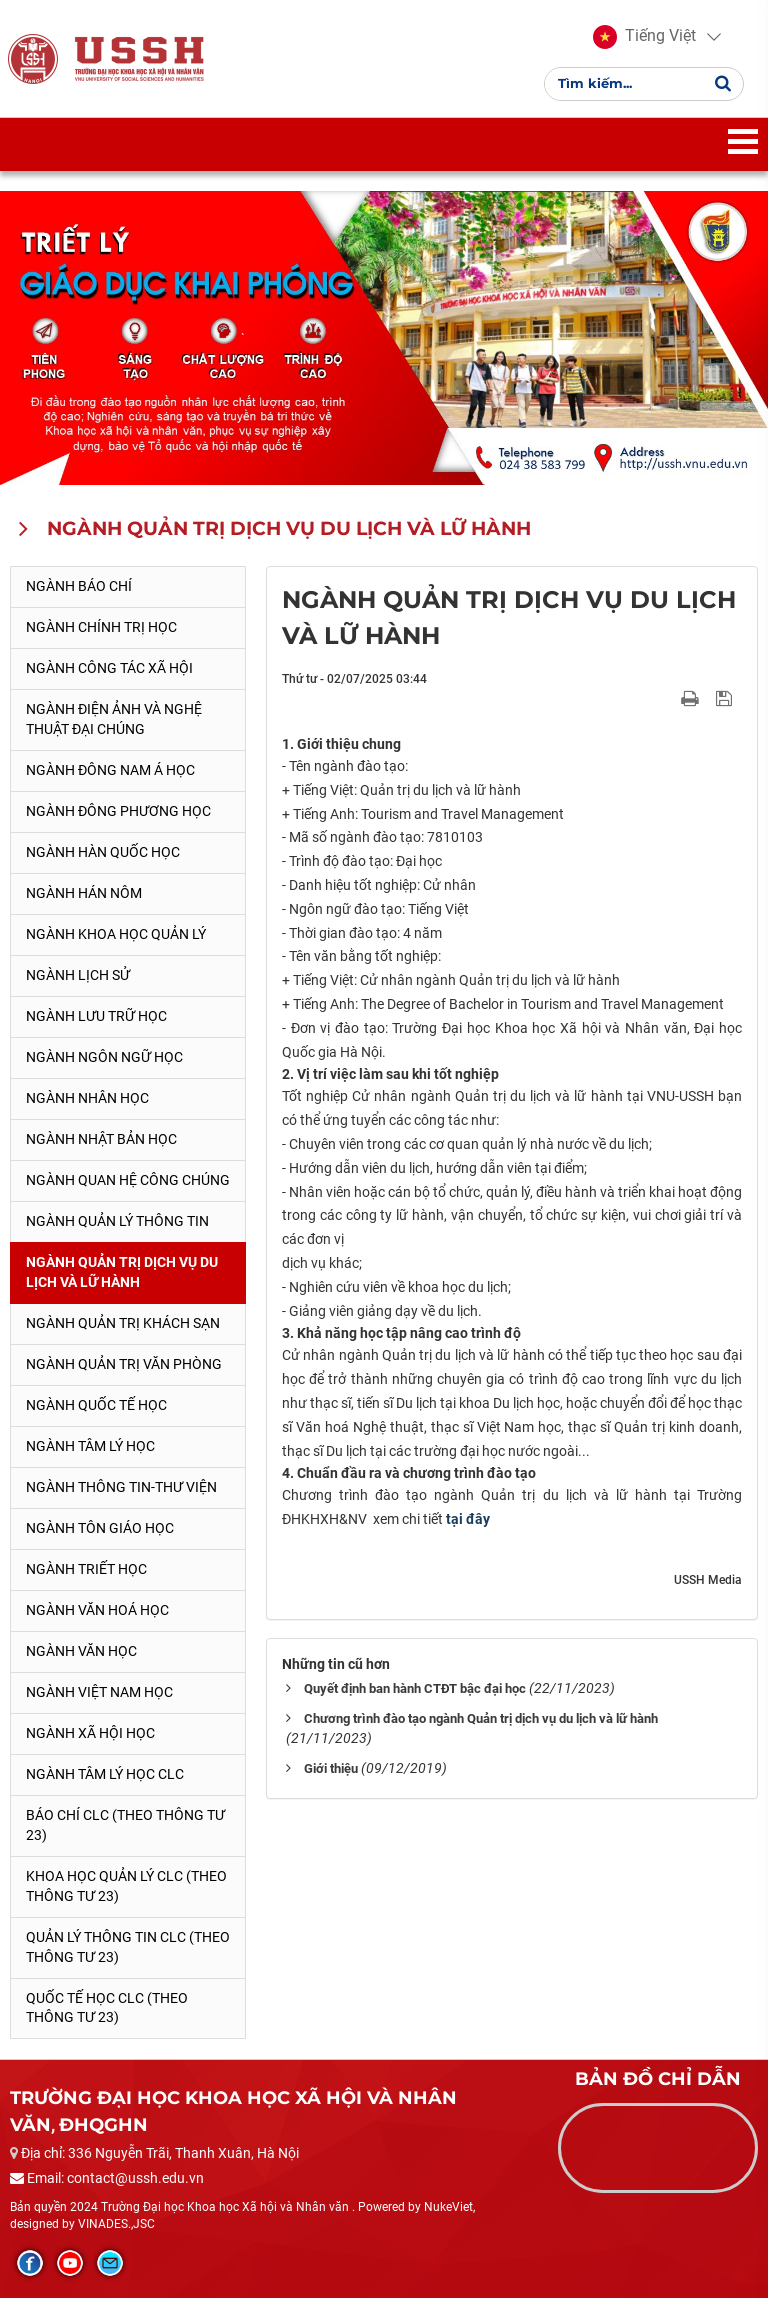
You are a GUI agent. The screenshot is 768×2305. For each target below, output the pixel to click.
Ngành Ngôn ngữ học (104, 1064)
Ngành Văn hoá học (97, 1616)
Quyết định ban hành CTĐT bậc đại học (415, 1694)
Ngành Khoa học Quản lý (116, 941)
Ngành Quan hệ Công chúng (128, 1186)
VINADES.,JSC (116, 2231)
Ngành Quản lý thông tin (117, 1227)
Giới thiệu (331, 1774)
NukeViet (448, 2213)
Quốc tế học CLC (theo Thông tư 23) (107, 2014)
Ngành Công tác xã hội (109, 675)
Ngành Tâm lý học (90, 1452)
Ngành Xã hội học (90, 1739)
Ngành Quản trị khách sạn (123, 1329)
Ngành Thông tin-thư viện (121, 1493)
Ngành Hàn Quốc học (103, 859)
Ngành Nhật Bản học (101, 1145)
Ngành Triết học (86, 1575)
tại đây (468, 1526)
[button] (644, 40)
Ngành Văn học (81, 1657)
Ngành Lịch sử (78, 982)
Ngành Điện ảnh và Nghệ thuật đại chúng (114, 726)
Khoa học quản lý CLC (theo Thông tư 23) (126, 1892)
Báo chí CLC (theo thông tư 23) (125, 1831)
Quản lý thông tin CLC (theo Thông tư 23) (128, 1953)
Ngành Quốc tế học (96, 1411)
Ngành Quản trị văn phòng (124, 1370)
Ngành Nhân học (87, 1105)
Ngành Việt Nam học (99, 1698)
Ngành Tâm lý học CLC (105, 1780)
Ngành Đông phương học (118, 818)
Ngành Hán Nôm (84, 900)
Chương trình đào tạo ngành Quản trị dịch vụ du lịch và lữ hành (481, 1724)
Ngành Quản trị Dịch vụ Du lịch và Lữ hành (122, 1278)
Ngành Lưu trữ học (96, 1023)
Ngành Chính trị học (101, 634)
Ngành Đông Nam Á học (110, 777)
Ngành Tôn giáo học (100, 1534)
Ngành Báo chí (79, 593)
